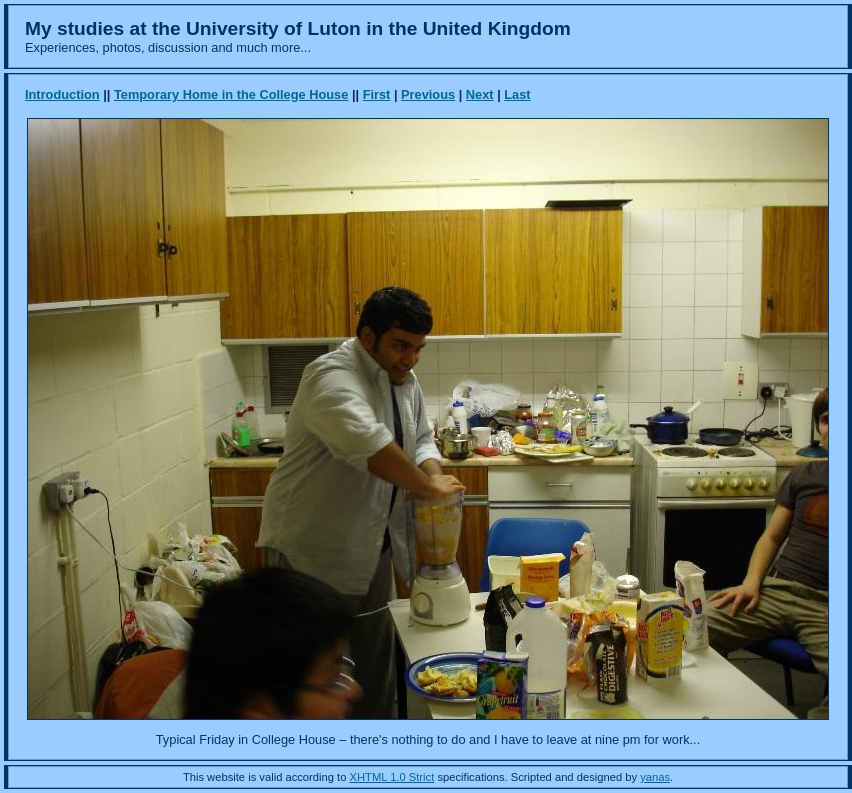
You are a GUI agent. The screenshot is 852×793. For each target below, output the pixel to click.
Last (517, 94)
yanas (655, 777)
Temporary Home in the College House (231, 94)
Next (480, 94)
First (377, 94)
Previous (428, 94)
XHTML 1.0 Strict (392, 777)
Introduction (62, 94)
